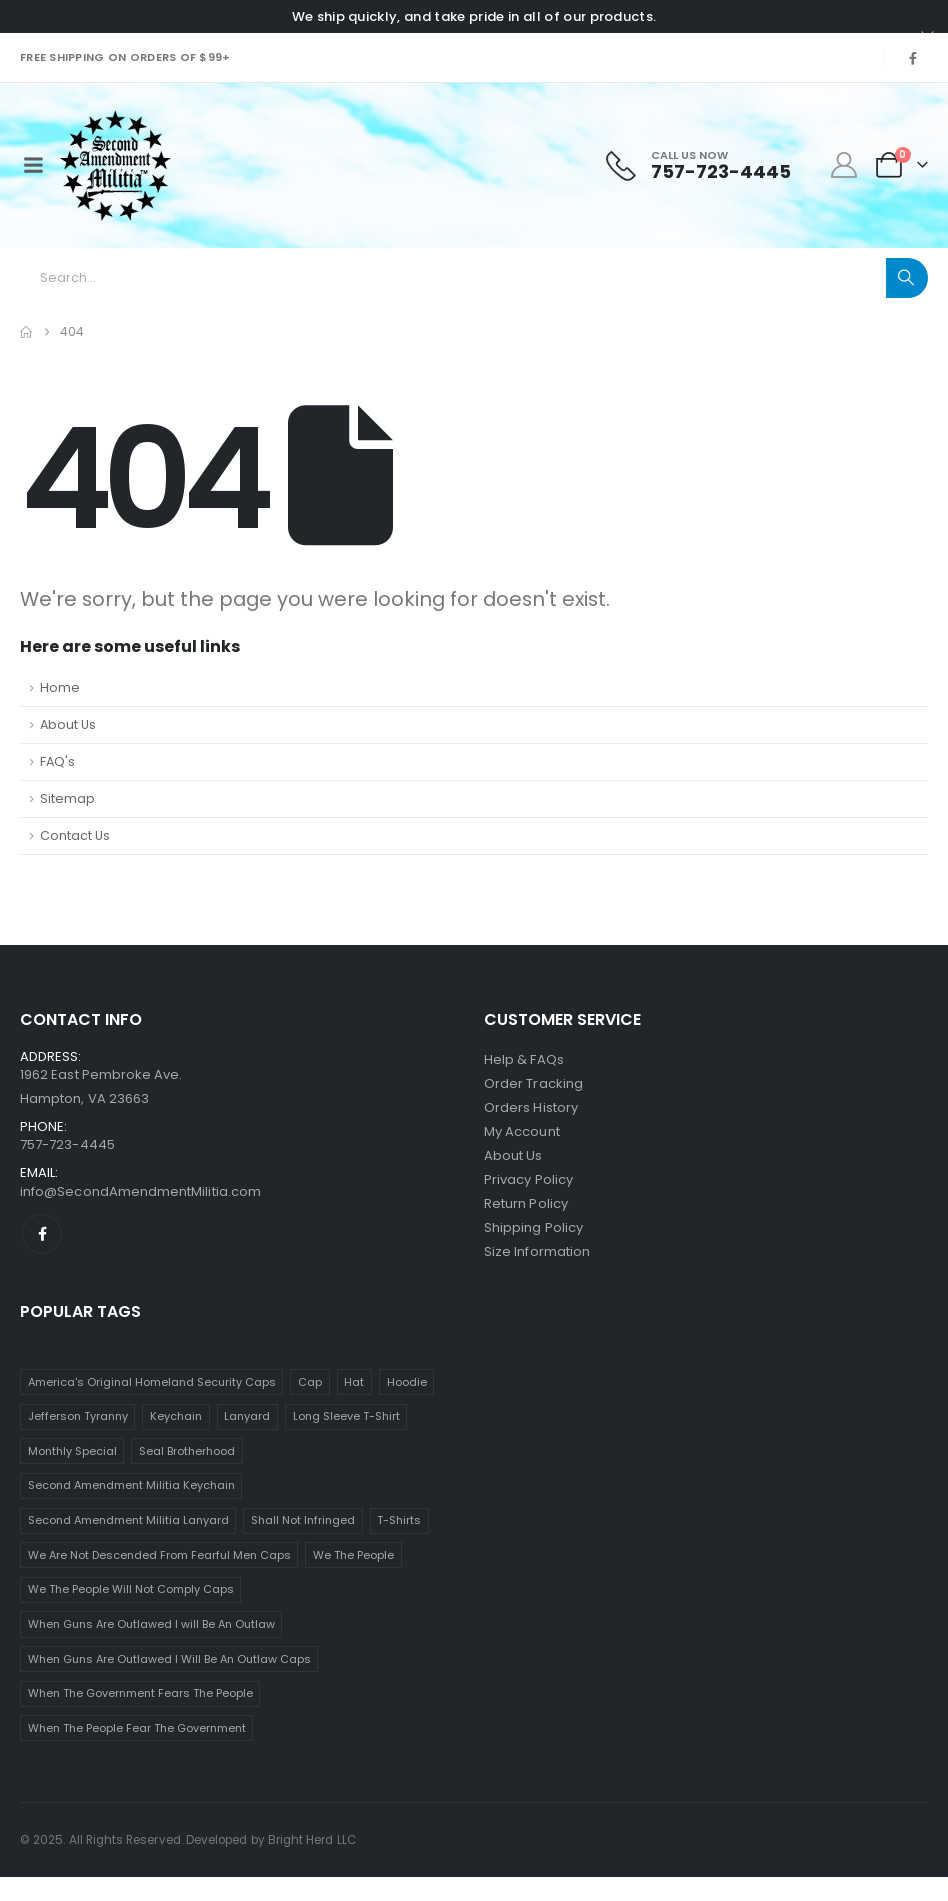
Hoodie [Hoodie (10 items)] (407, 1382)
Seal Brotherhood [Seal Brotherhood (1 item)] (187, 1451)
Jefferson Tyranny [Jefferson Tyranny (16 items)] (78, 1416)
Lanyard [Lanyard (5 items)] (247, 1416)
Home (60, 687)
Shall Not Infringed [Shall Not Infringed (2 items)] (303, 1520)
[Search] (907, 278)
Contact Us (75, 835)
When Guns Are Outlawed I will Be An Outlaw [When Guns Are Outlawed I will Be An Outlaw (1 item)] (151, 1624)
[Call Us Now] (698, 165)
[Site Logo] (115, 165)
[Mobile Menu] (33, 165)
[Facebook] (913, 58)
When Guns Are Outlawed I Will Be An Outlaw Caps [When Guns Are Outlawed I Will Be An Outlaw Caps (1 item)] (169, 1659)
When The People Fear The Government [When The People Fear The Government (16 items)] (137, 1728)
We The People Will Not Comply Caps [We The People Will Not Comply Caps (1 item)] (131, 1589)
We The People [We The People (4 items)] (353, 1555)
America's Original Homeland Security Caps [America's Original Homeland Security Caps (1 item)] (152, 1382)
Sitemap (67, 798)
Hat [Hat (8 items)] (354, 1382)
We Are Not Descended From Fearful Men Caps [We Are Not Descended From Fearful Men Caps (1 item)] (159, 1555)
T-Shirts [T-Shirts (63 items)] (399, 1520)
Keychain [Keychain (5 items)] (176, 1416)
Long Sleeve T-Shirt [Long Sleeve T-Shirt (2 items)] (346, 1416)
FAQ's (57, 761)
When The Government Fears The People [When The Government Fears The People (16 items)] (140, 1693)
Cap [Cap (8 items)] (310, 1382)
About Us (68, 724)
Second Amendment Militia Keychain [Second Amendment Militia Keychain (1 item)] (131, 1485)
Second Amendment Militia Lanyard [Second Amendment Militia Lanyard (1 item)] (128, 1520)
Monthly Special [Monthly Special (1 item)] (72, 1451)
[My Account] (844, 165)
